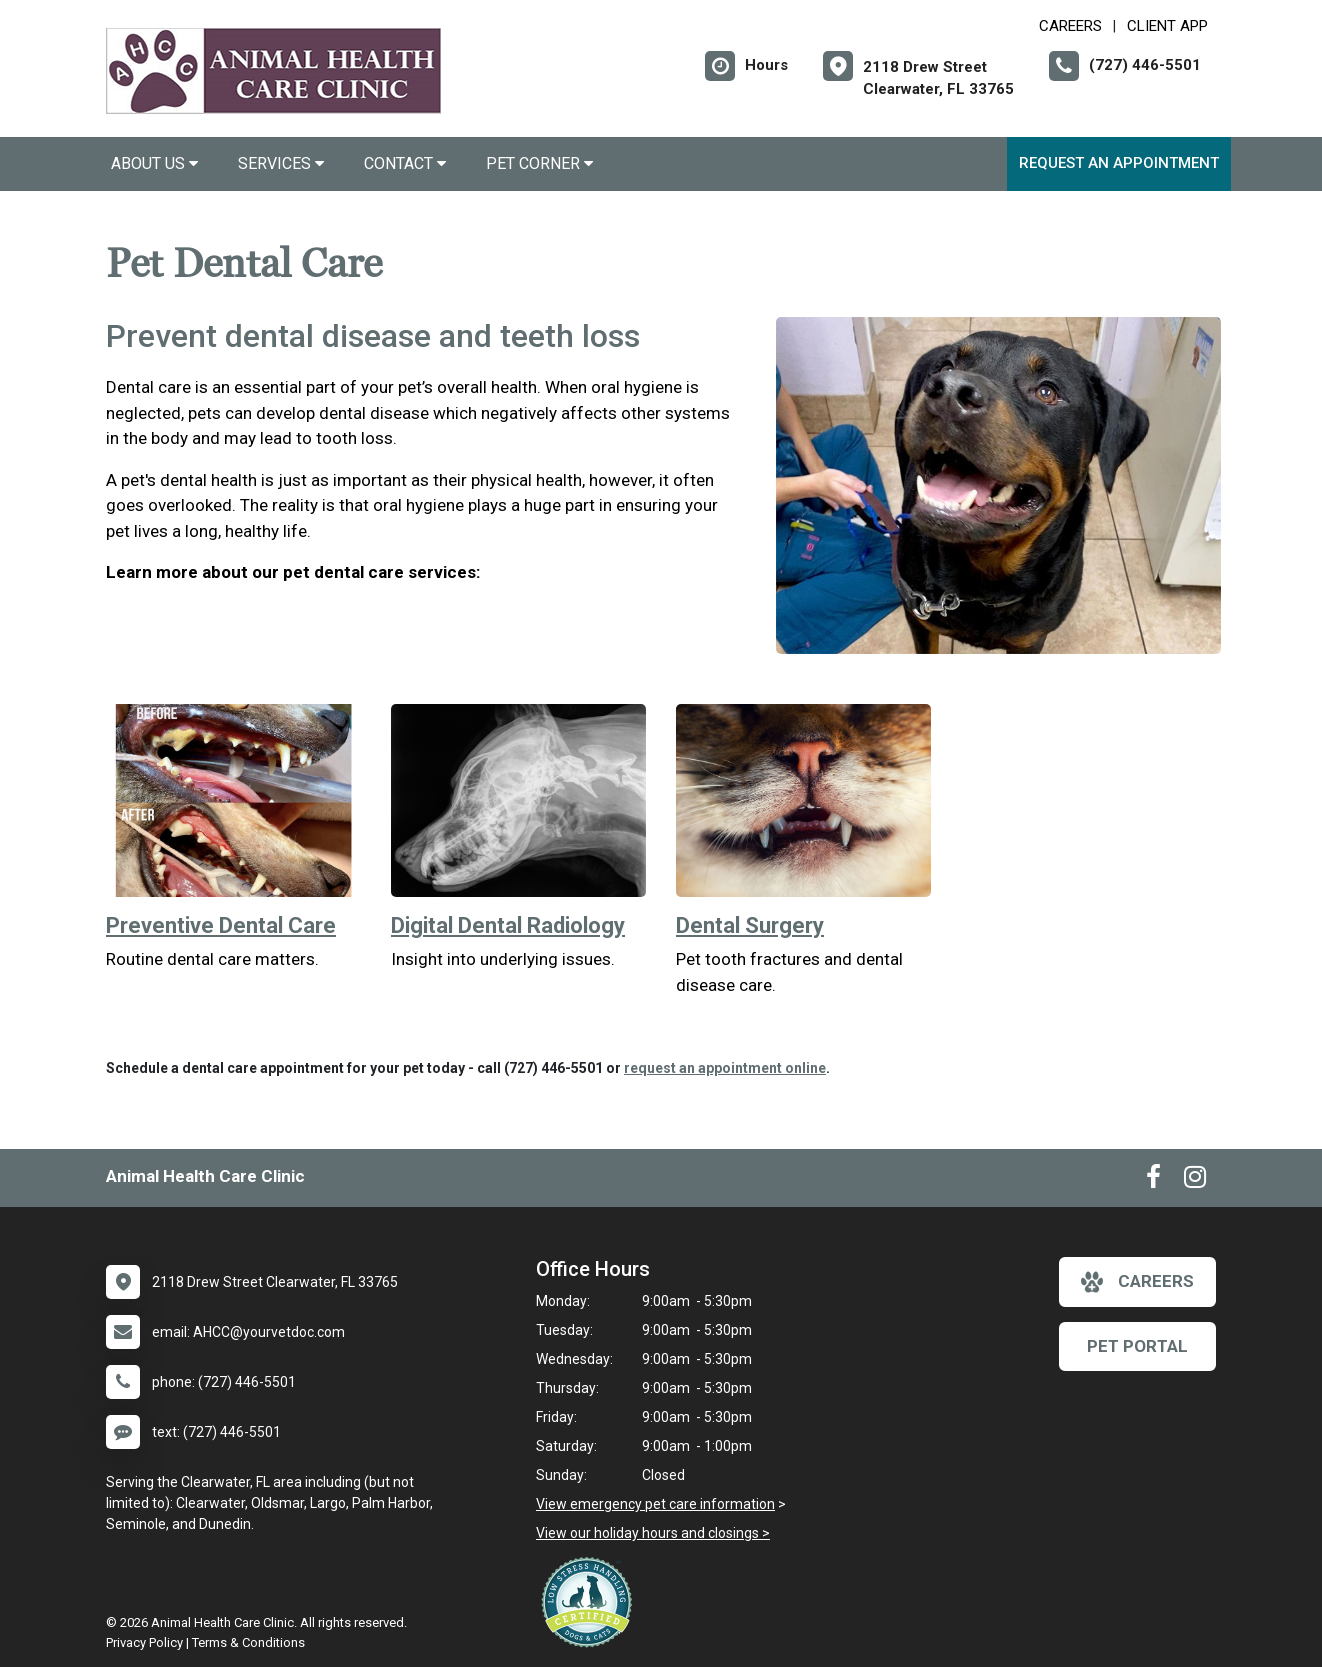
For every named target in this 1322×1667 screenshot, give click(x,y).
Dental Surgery (750, 925)
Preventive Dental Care (221, 925)
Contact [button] (405, 163)
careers (1137, 1282)
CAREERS (1070, 26)
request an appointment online (725, 1068)
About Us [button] (154, 163)
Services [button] (281, 163)
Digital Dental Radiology (508, 925)
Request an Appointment (1119, 163)
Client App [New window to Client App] (1167, 26)
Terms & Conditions (248, 1642)
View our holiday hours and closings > (653, 1533)
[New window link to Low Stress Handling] (591, 1602)
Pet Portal (1137, 1346)
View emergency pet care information (655, 1504)
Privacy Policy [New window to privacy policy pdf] (144, 1642)
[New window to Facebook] (1153, 1181)
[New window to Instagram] (1195, 1181)
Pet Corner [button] (539, 163)
